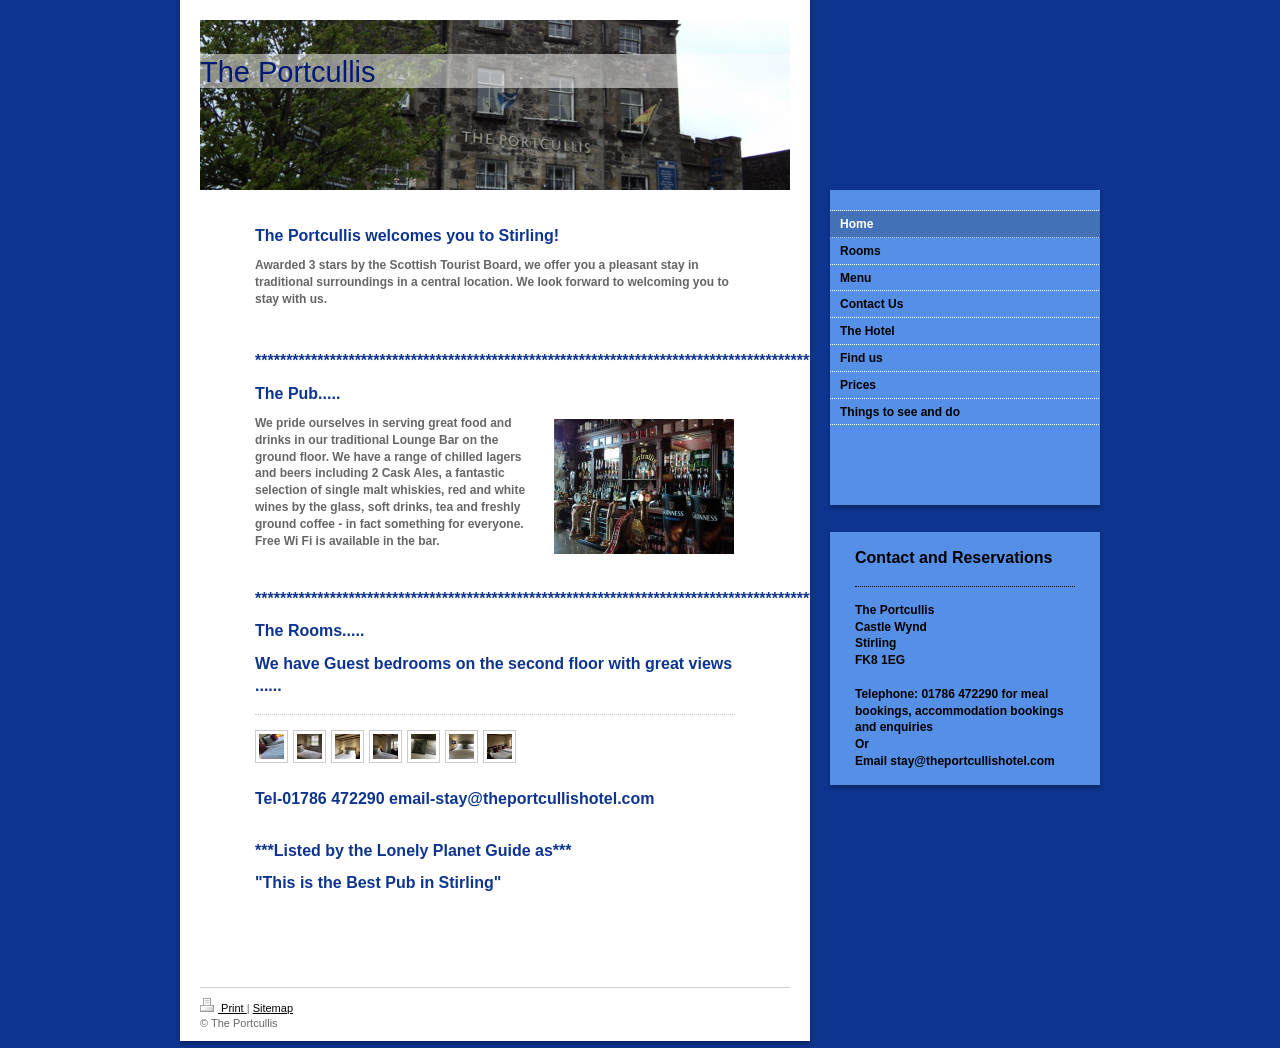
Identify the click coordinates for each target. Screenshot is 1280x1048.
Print (223, 1008)
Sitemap (273, 1008)
